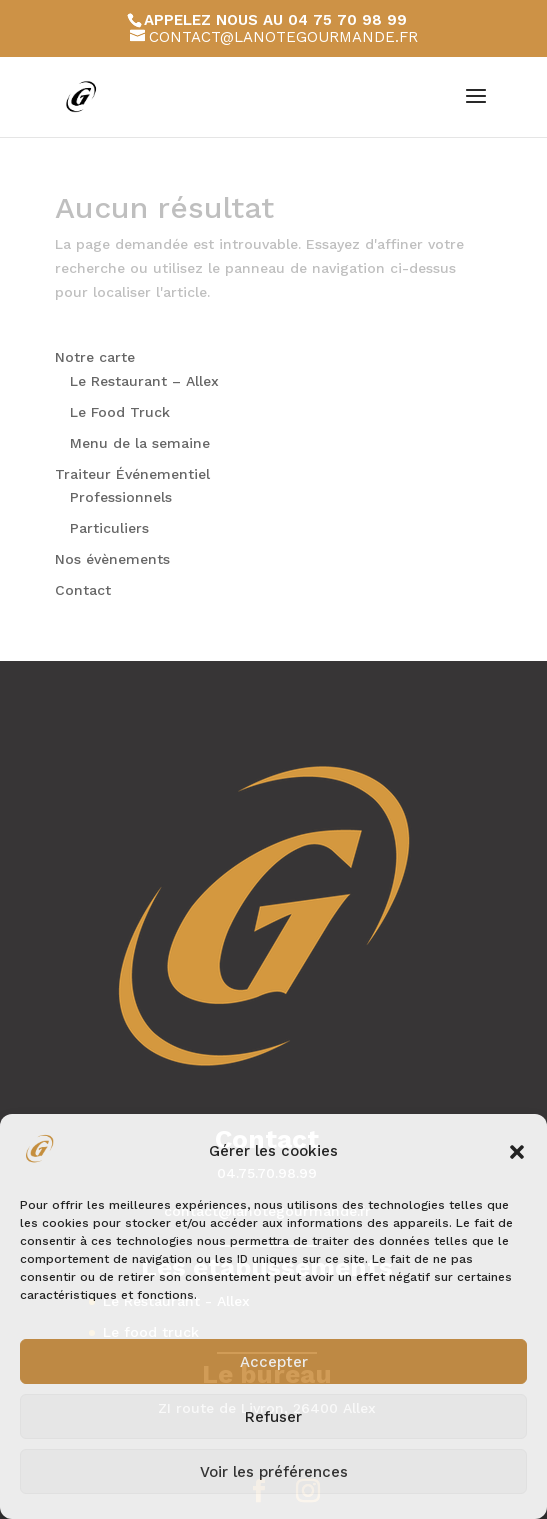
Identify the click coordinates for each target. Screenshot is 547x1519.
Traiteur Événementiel (132, 474)
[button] (517, 1152)
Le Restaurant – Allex (144, 381)
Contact (83, 590)
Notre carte (95, 357)
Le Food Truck (120, 412)
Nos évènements (112, 559)
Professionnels (121, 497)
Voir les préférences (274, 1472)
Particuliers (109, 528)
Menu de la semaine (140, 443)
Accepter (274, 1362)
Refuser (273, 1417)
